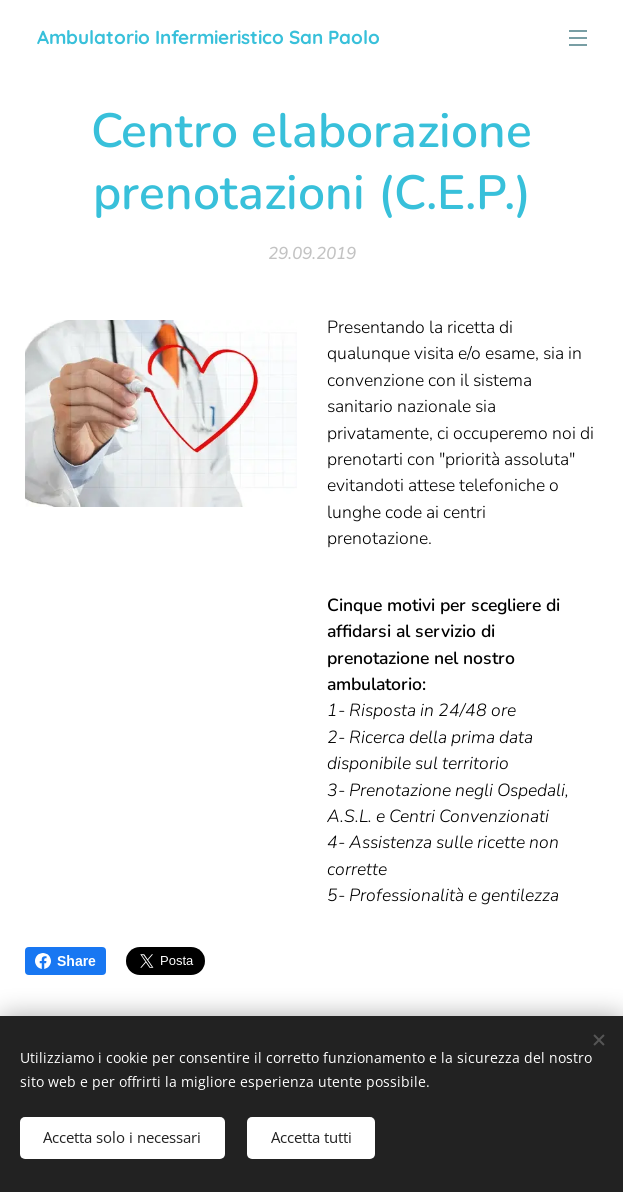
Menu (578, 38)
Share (65, 961)
